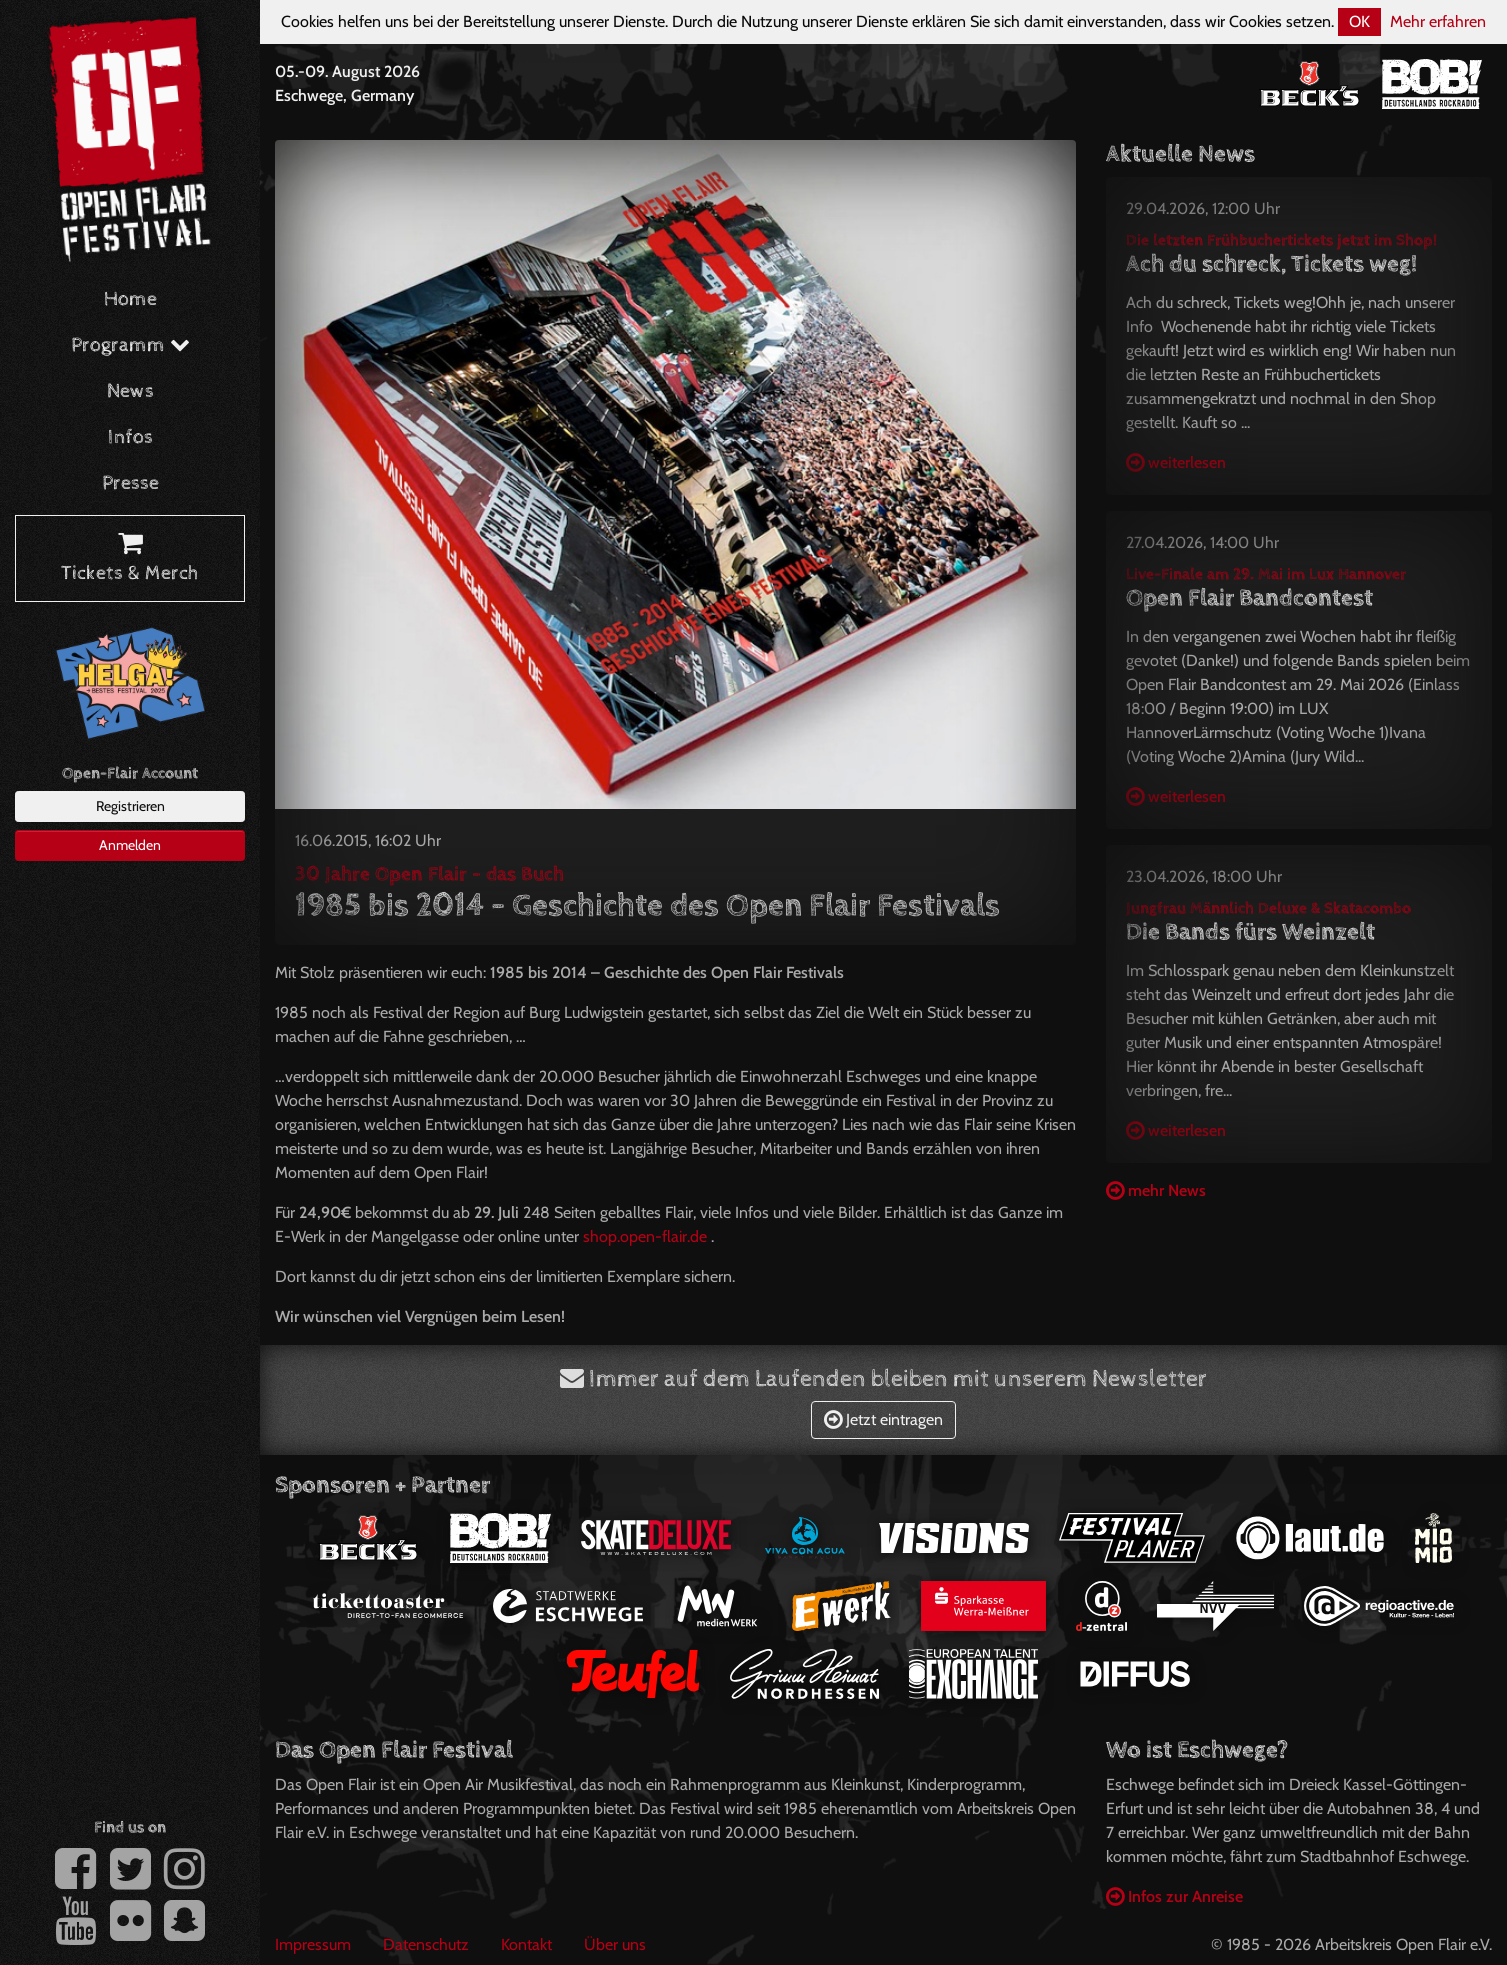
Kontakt (526, 1944)
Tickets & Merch (130, 559)
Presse (130, 483)
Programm (130, 345)
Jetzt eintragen (883, 1419)
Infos (130, 437)
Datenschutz (426, 1944)
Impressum (313, 1944)
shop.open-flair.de (645, 1236)
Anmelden (130, 845)
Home (130, 299)
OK (1359, 21)
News (130, 391)
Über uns (615, 1944)
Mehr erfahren (1438, 21)
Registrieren (130, 806)
